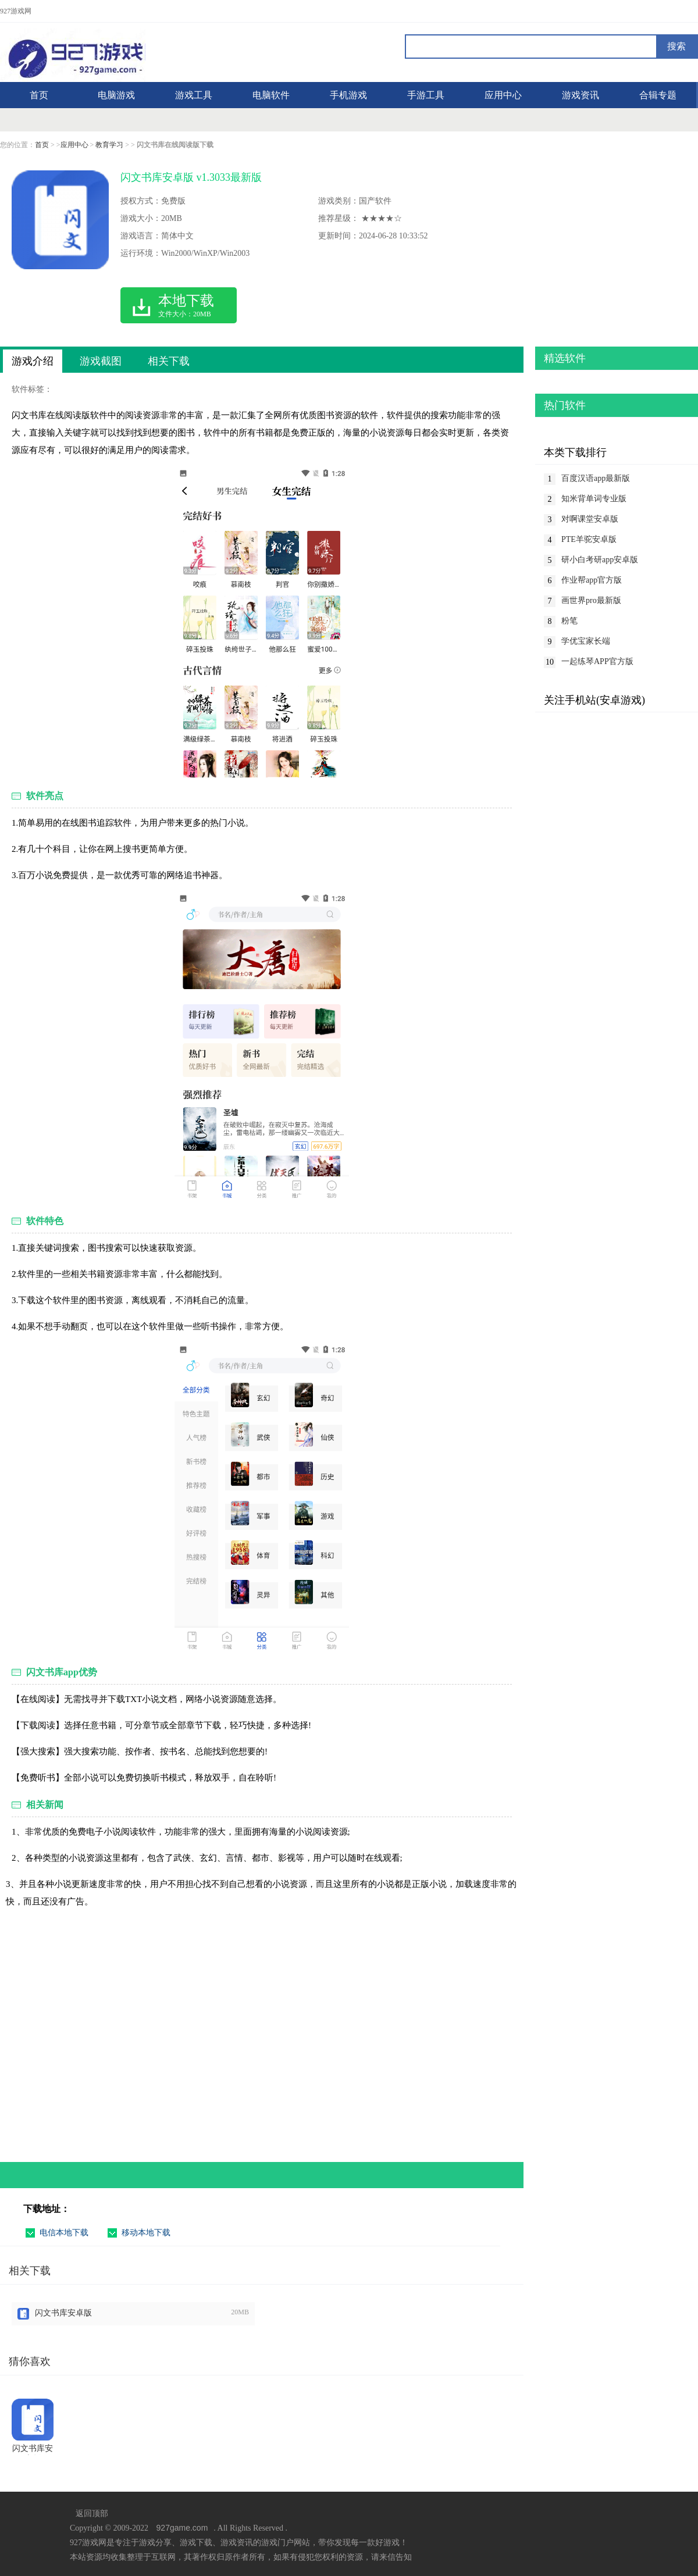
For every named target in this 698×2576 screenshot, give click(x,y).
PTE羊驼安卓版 (589, 539)
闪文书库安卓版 (63, 2313)
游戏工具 (193, 95)
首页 (42, 145)
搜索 (676, 46)
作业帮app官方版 (591, 580)
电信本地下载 (64, 2232)
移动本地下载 (146, 2232)
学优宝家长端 (585, 641)
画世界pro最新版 (591, 600)
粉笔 (569, 620)
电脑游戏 (116, 95)
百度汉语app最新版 (595, 478)
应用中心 (503, 95)
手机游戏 (348, 95)
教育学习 (109, 145)
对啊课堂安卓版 (589, 519)
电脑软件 (271, 95)
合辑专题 (657, 95)
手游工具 (425, 95)
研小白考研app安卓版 (599, 559)
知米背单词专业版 (593, 498)
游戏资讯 (580, 95)
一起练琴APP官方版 (597, 661)
